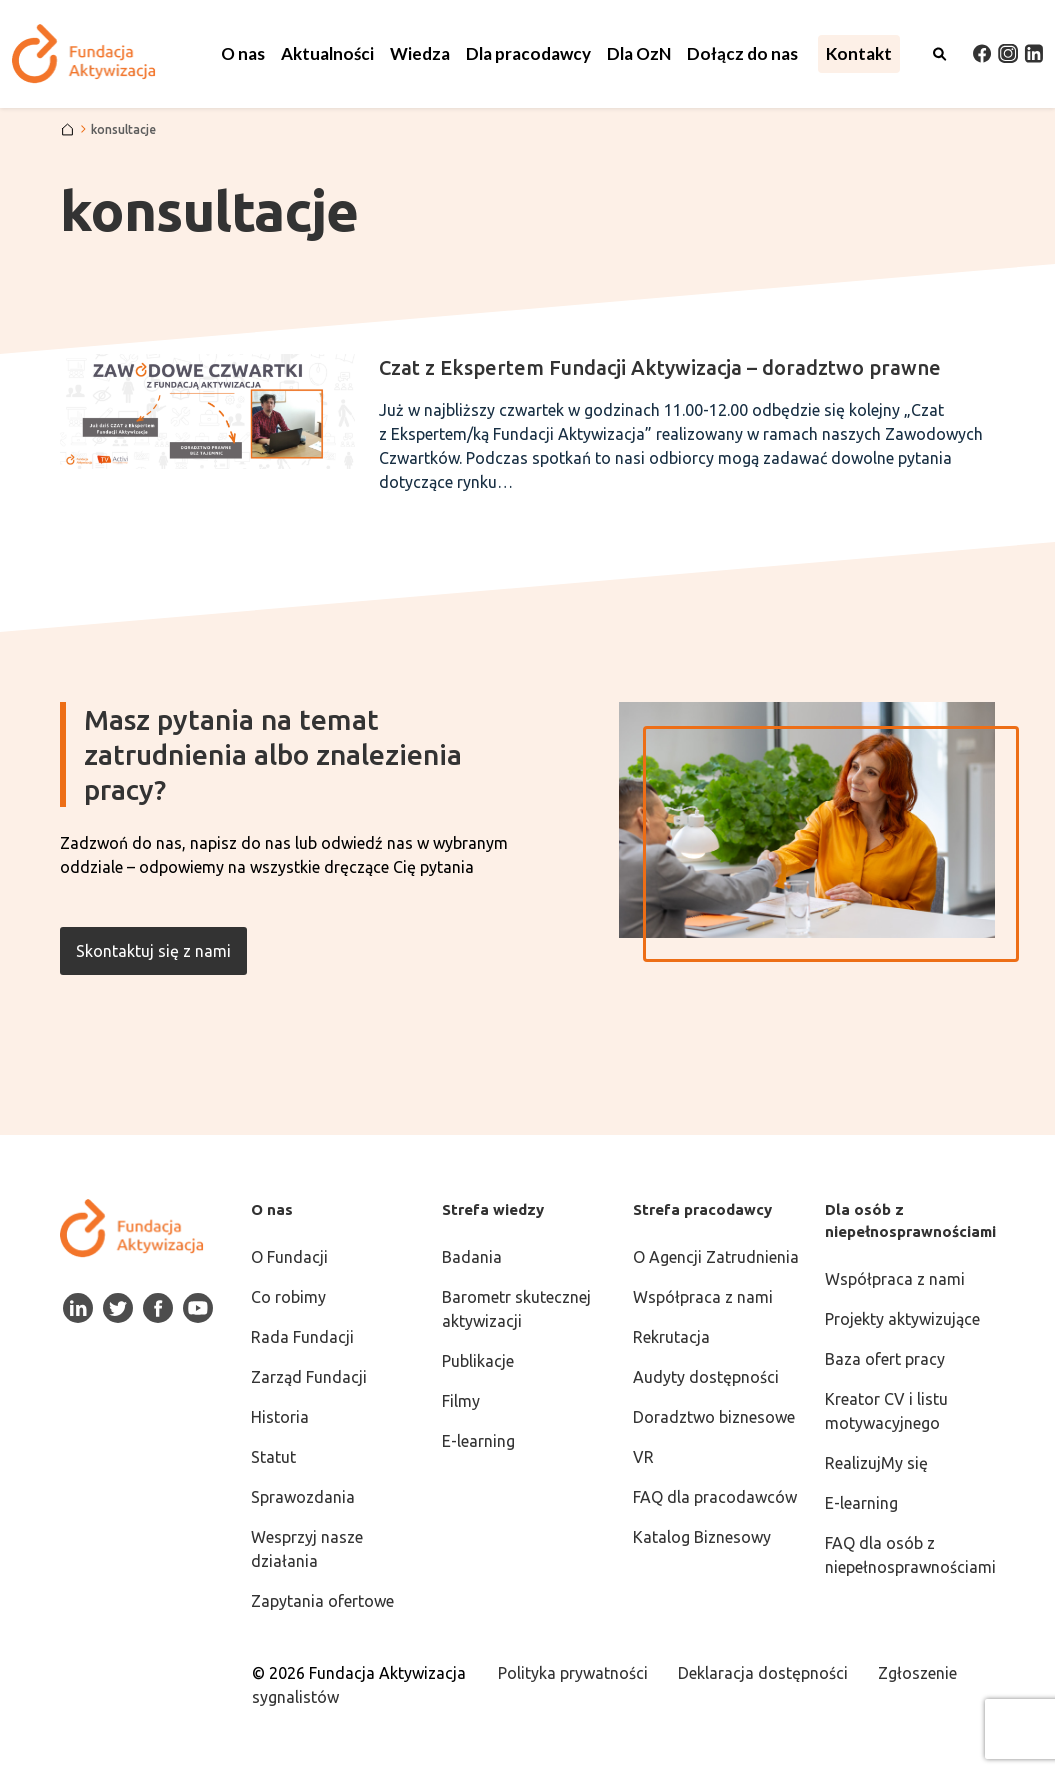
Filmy (461, 1401)
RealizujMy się (876, 1463)
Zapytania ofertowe (322, 1601)
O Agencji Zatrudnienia (716, 1257)
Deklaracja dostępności (763, 1673)
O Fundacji (289, 1257)
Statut (273, 1457)
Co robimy (288, 1297)
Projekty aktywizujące (902, 1319)
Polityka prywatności (573, 1673)
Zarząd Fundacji (309, 1377)
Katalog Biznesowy (702, 1537)
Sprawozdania (303, 1497)
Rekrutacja (671, 1337)
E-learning (478, 1441)
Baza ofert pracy (885, 1359)
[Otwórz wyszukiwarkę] (940, 54)
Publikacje (478, 1361)
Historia (280, 1417)
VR (643, 1457)
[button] (243, 54)
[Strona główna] (67, 130)
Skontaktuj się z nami (153, 951)
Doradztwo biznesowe (714, 1417)
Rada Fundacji (302, 1337)
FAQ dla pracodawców (715, 1497)
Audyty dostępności (706, 1377)
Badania (472, 1257)
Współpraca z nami (703, 1297)
